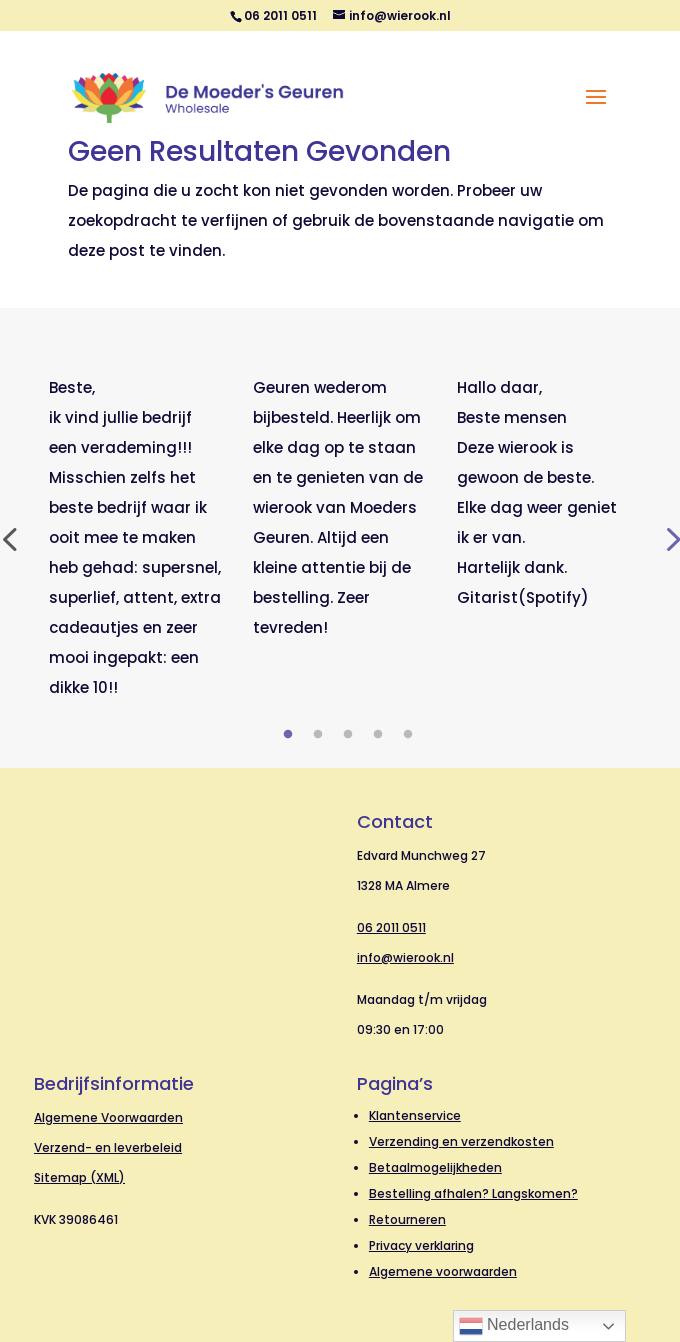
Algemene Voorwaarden (108, 1117)
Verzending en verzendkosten (461, 1141)
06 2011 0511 (391, 927)
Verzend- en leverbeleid (108, 1147)
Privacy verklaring (421, 1245)
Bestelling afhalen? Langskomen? (473, 1193)
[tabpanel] (136, 538)
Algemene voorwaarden (443, 1271)
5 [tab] (408, 735)
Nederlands (514, 1326)
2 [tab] (318, 735)
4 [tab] (378, 735)
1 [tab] (288, 735)
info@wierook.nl (405, 957)
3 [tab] (348, 735)
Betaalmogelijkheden (435, 1167)
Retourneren (407, 1219)
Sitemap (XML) (79, 1177)
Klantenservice (415, 1115)
